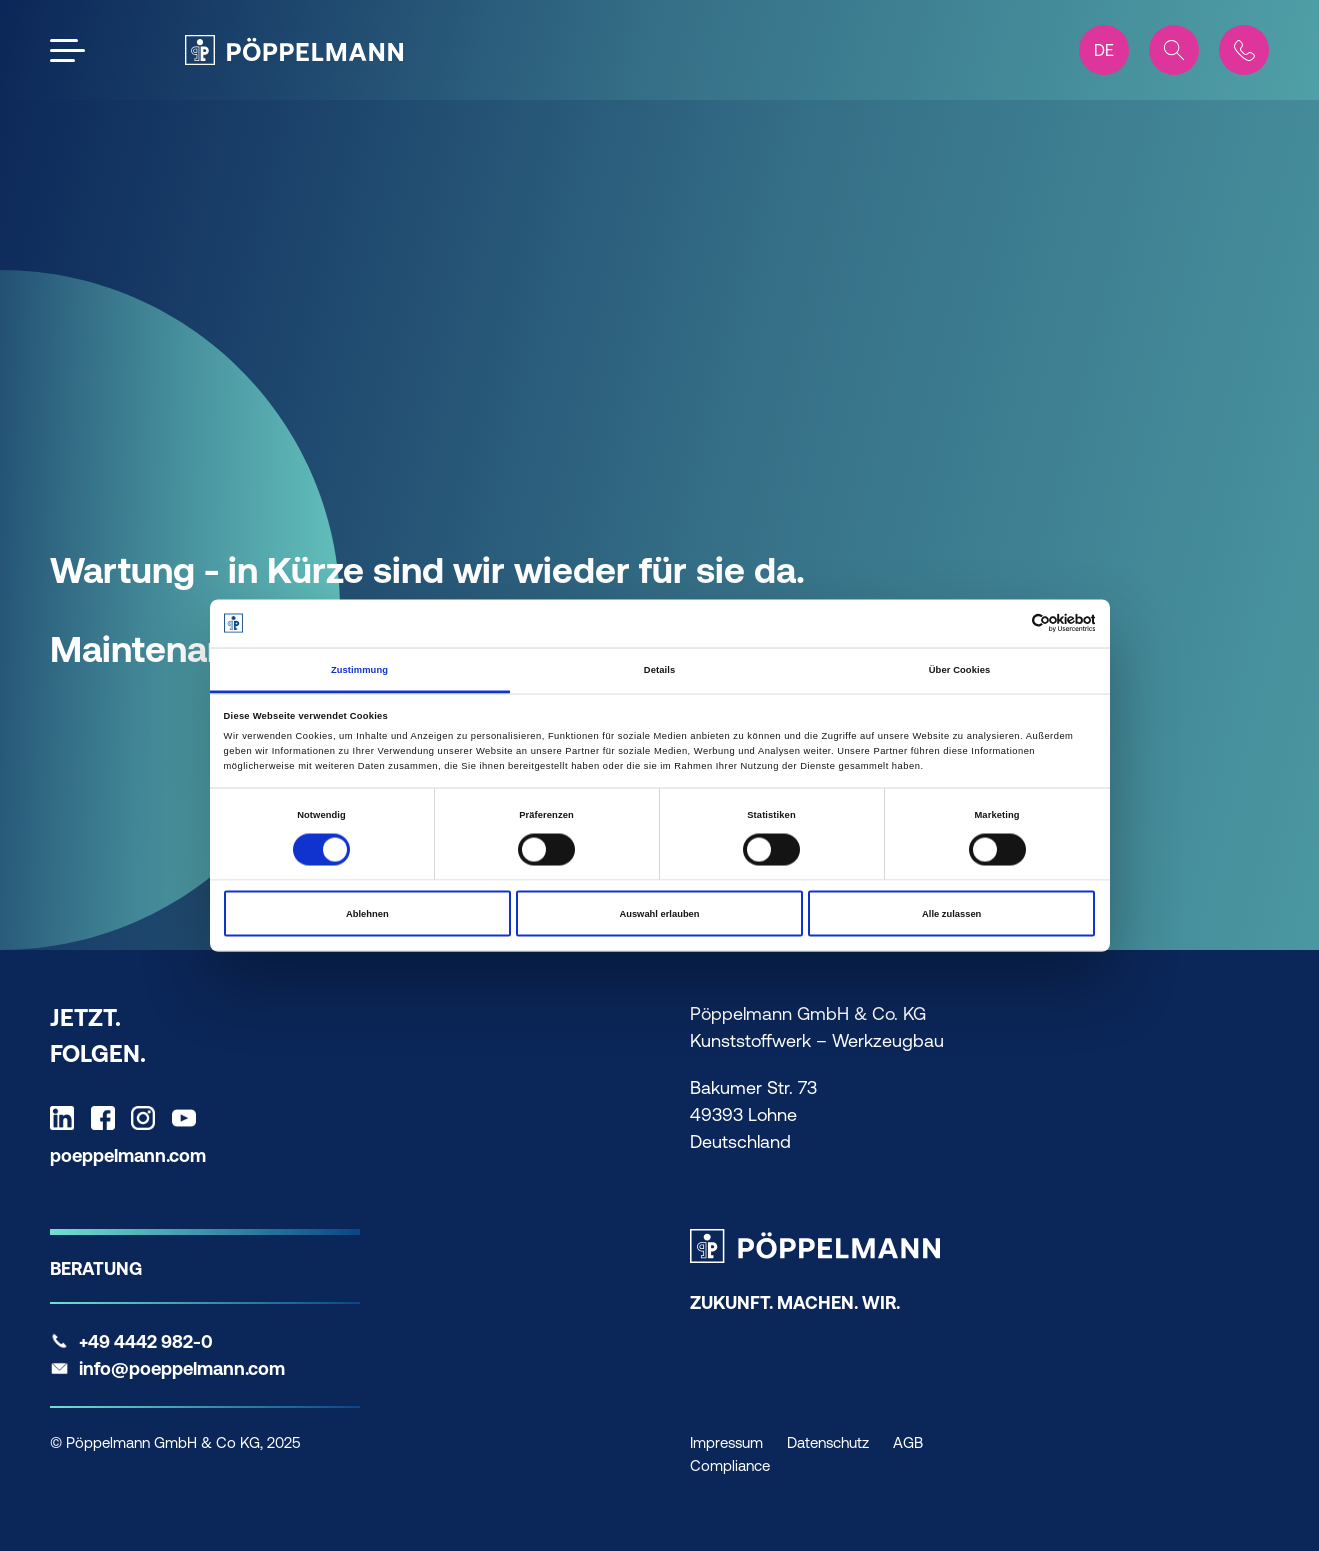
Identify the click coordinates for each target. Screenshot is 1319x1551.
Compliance (730, 1465)
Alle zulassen (951, 914)
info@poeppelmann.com (182, 1368)
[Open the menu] (67, 50)
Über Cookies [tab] (960, 669)
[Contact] (1244, 50)
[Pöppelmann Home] (294, 50)
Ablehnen (367, 914)
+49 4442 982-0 (146, 1341)
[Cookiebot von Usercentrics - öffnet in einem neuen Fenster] (1007, 623)
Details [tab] (659, 669)
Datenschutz (828, 1442)
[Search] (1174, 50)
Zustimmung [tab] (359, 669)
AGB (908, 1442)
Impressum (726, 1442)
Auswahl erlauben (659, 914)
